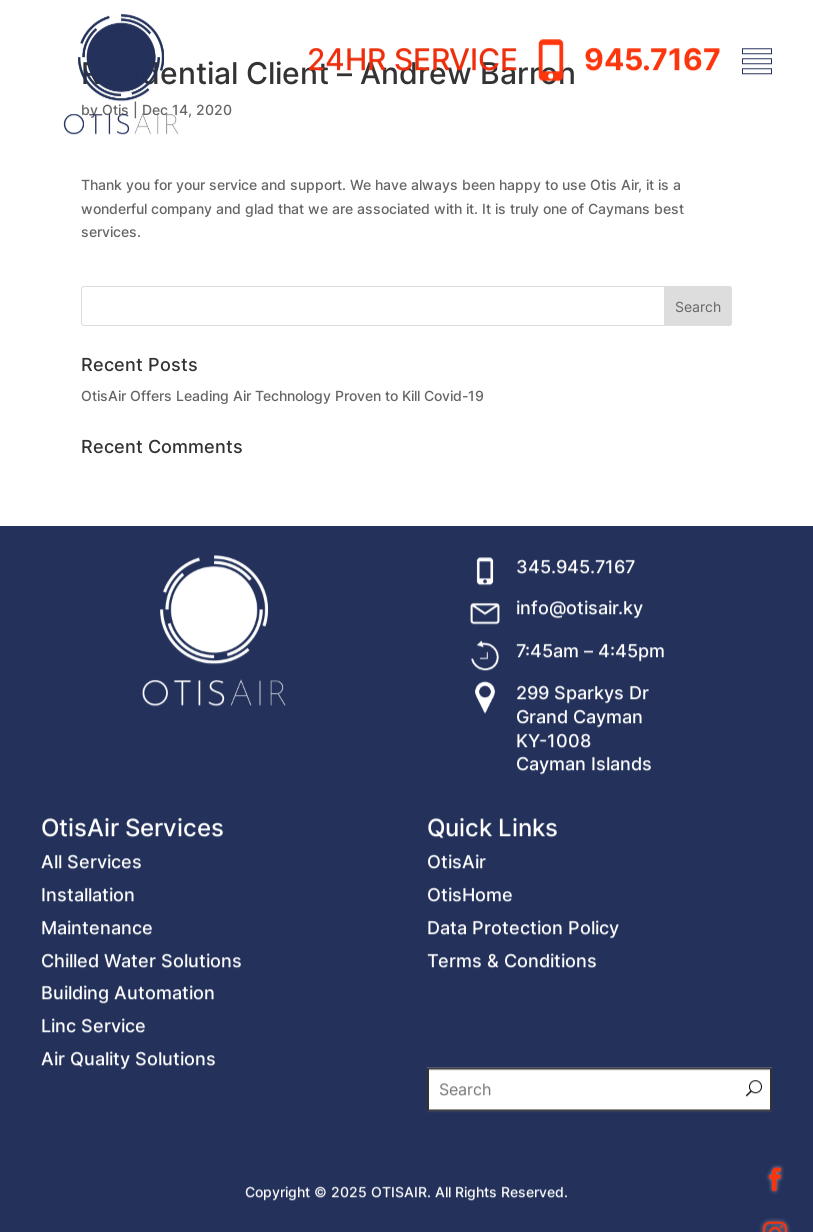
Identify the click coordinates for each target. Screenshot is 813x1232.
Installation (88, 1041)
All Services (91, 1008)
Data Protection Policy (523, 1074)
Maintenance (97, 1074)
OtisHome (470, 1041)
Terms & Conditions (512, 1107)
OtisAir (456, 1008)
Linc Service (93, 1172)
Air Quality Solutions (128, 1205)
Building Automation (128, 1139)
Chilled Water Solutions (141, 1107)
